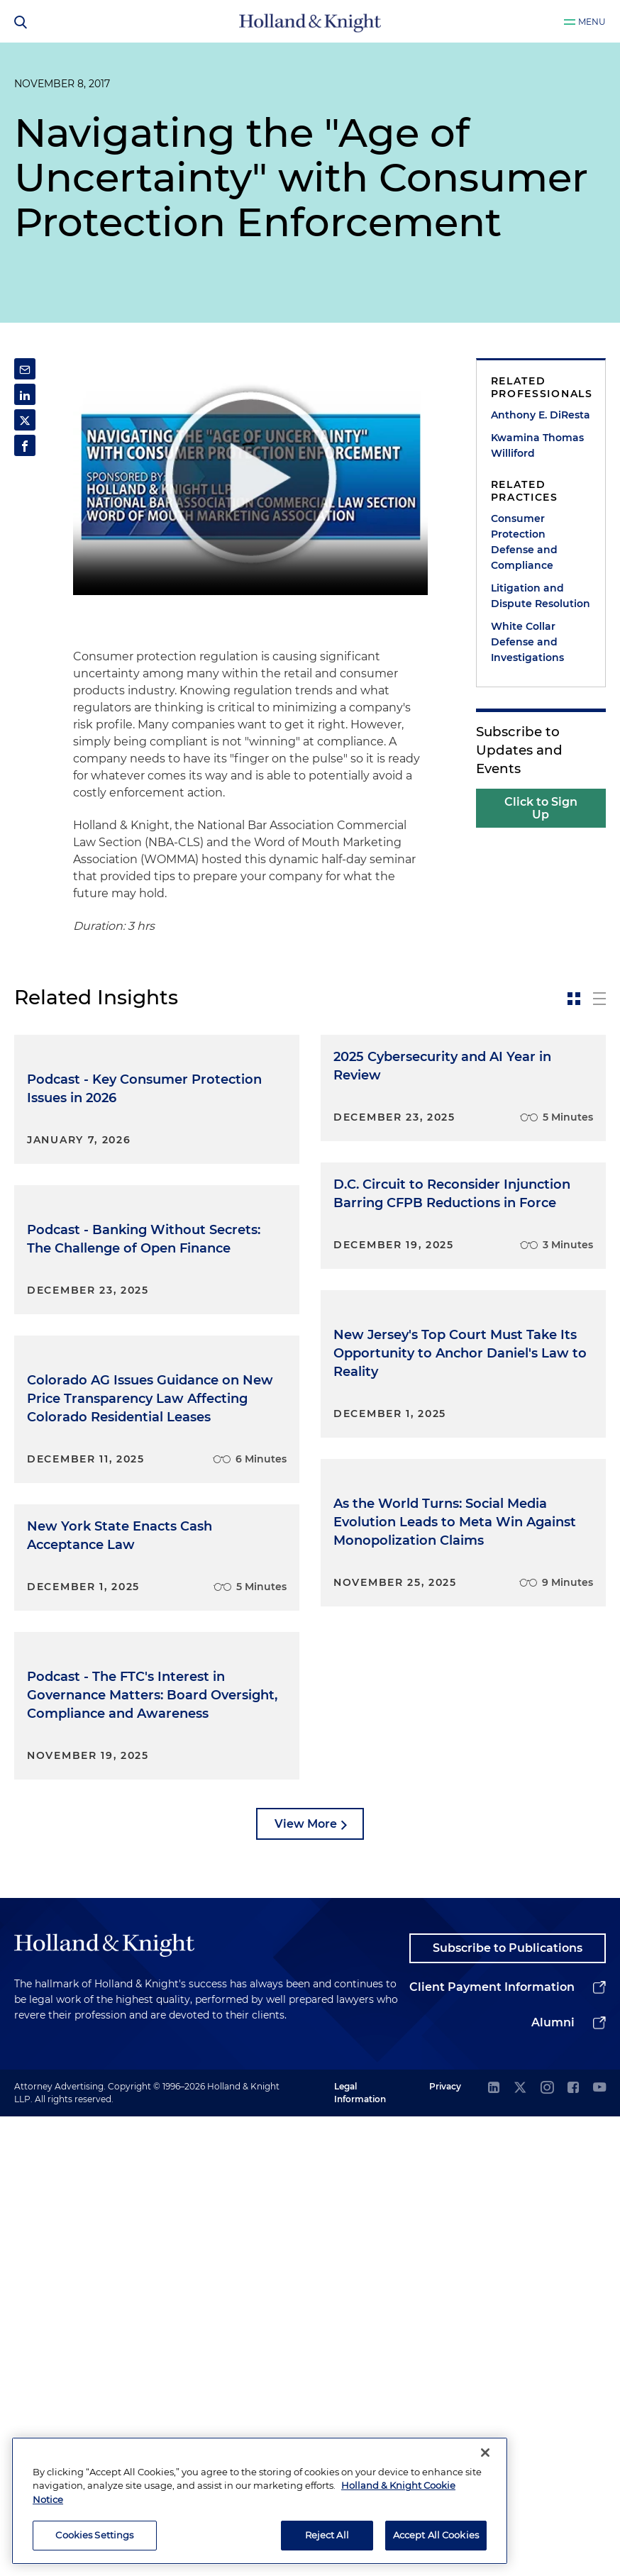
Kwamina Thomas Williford (537, 445)
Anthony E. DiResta (540, 415)
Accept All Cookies (436, 2535)
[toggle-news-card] (574, 998)
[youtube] (599, 2547)
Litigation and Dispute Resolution (540, 596)
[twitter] (520, 2547)
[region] (259, 2501)
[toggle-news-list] (599, 998)
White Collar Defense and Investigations (527, 642)
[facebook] (573, 2547)
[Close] (485, 2452)
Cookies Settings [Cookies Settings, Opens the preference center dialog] (94, 2535)
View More (306, 2282)
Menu (592, 21)
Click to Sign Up (540, 808)
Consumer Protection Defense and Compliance (524, 542)
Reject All (327, 2535)
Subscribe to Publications (507, 2407)
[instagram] (547, 2547)
